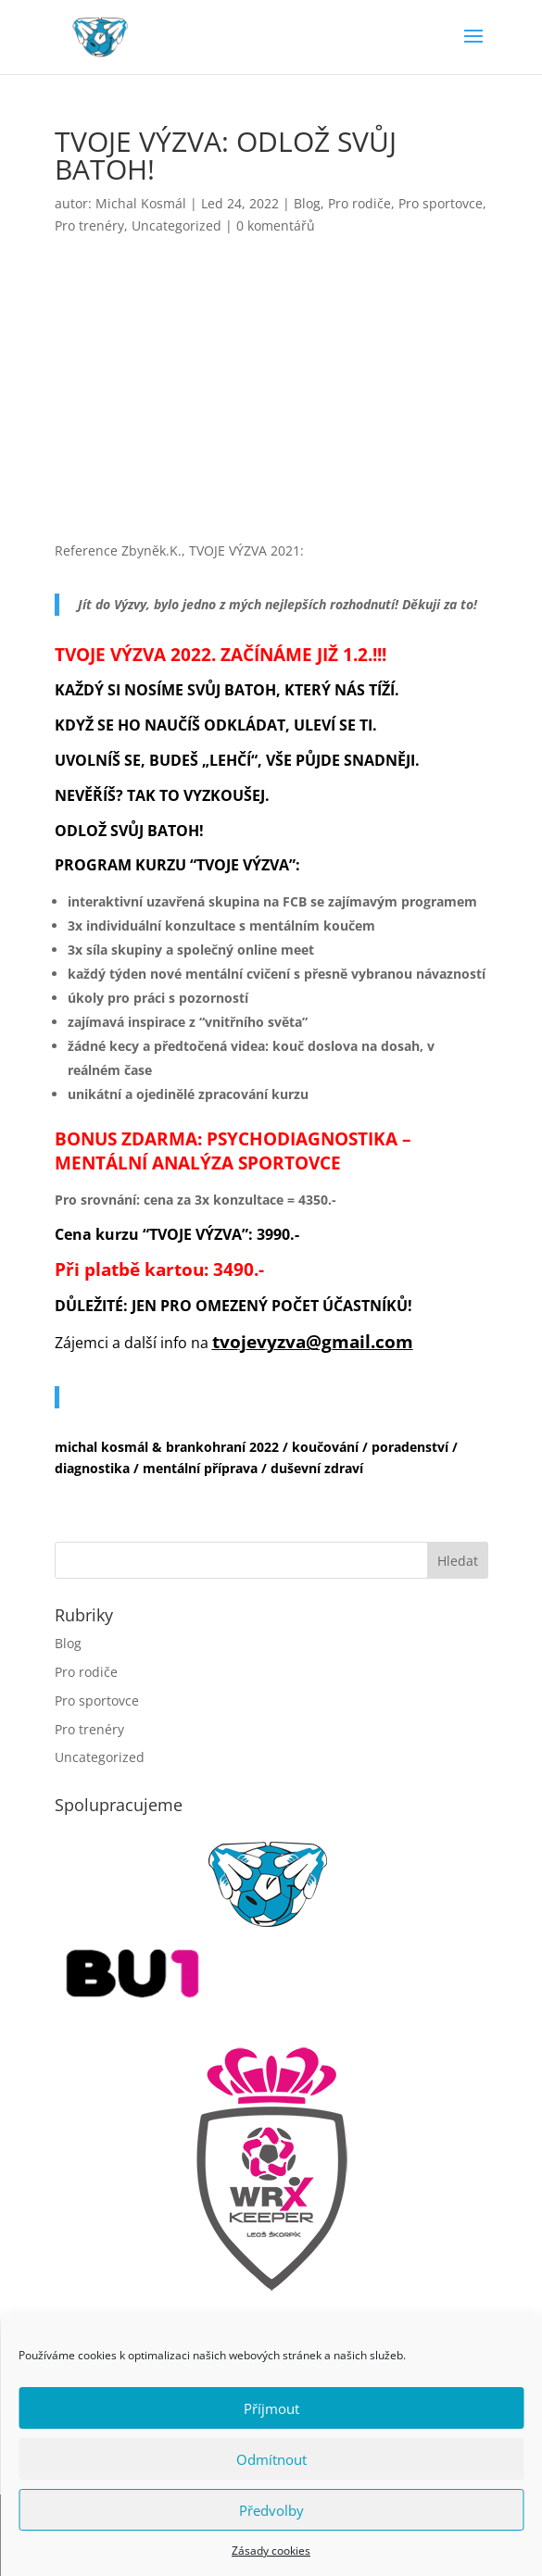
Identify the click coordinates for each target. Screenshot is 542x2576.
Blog (307, 203)
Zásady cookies (271, 2550)
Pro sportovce (440, 203)
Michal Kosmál (140, 203)
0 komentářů (275, 225)
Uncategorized (176, 225)
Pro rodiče (359, 203)
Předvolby (271, 2510)
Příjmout (271, 2408)
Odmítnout (271, 2459)
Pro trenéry (89, 225)
